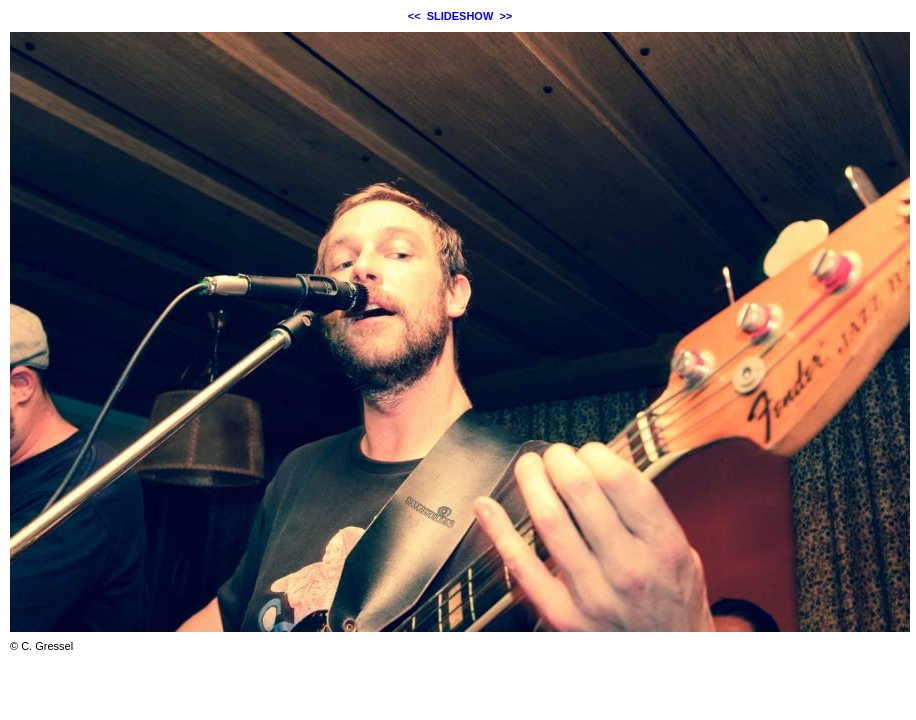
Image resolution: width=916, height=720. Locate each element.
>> (505, 16)
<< (414, 16)
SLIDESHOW (460, 16)
